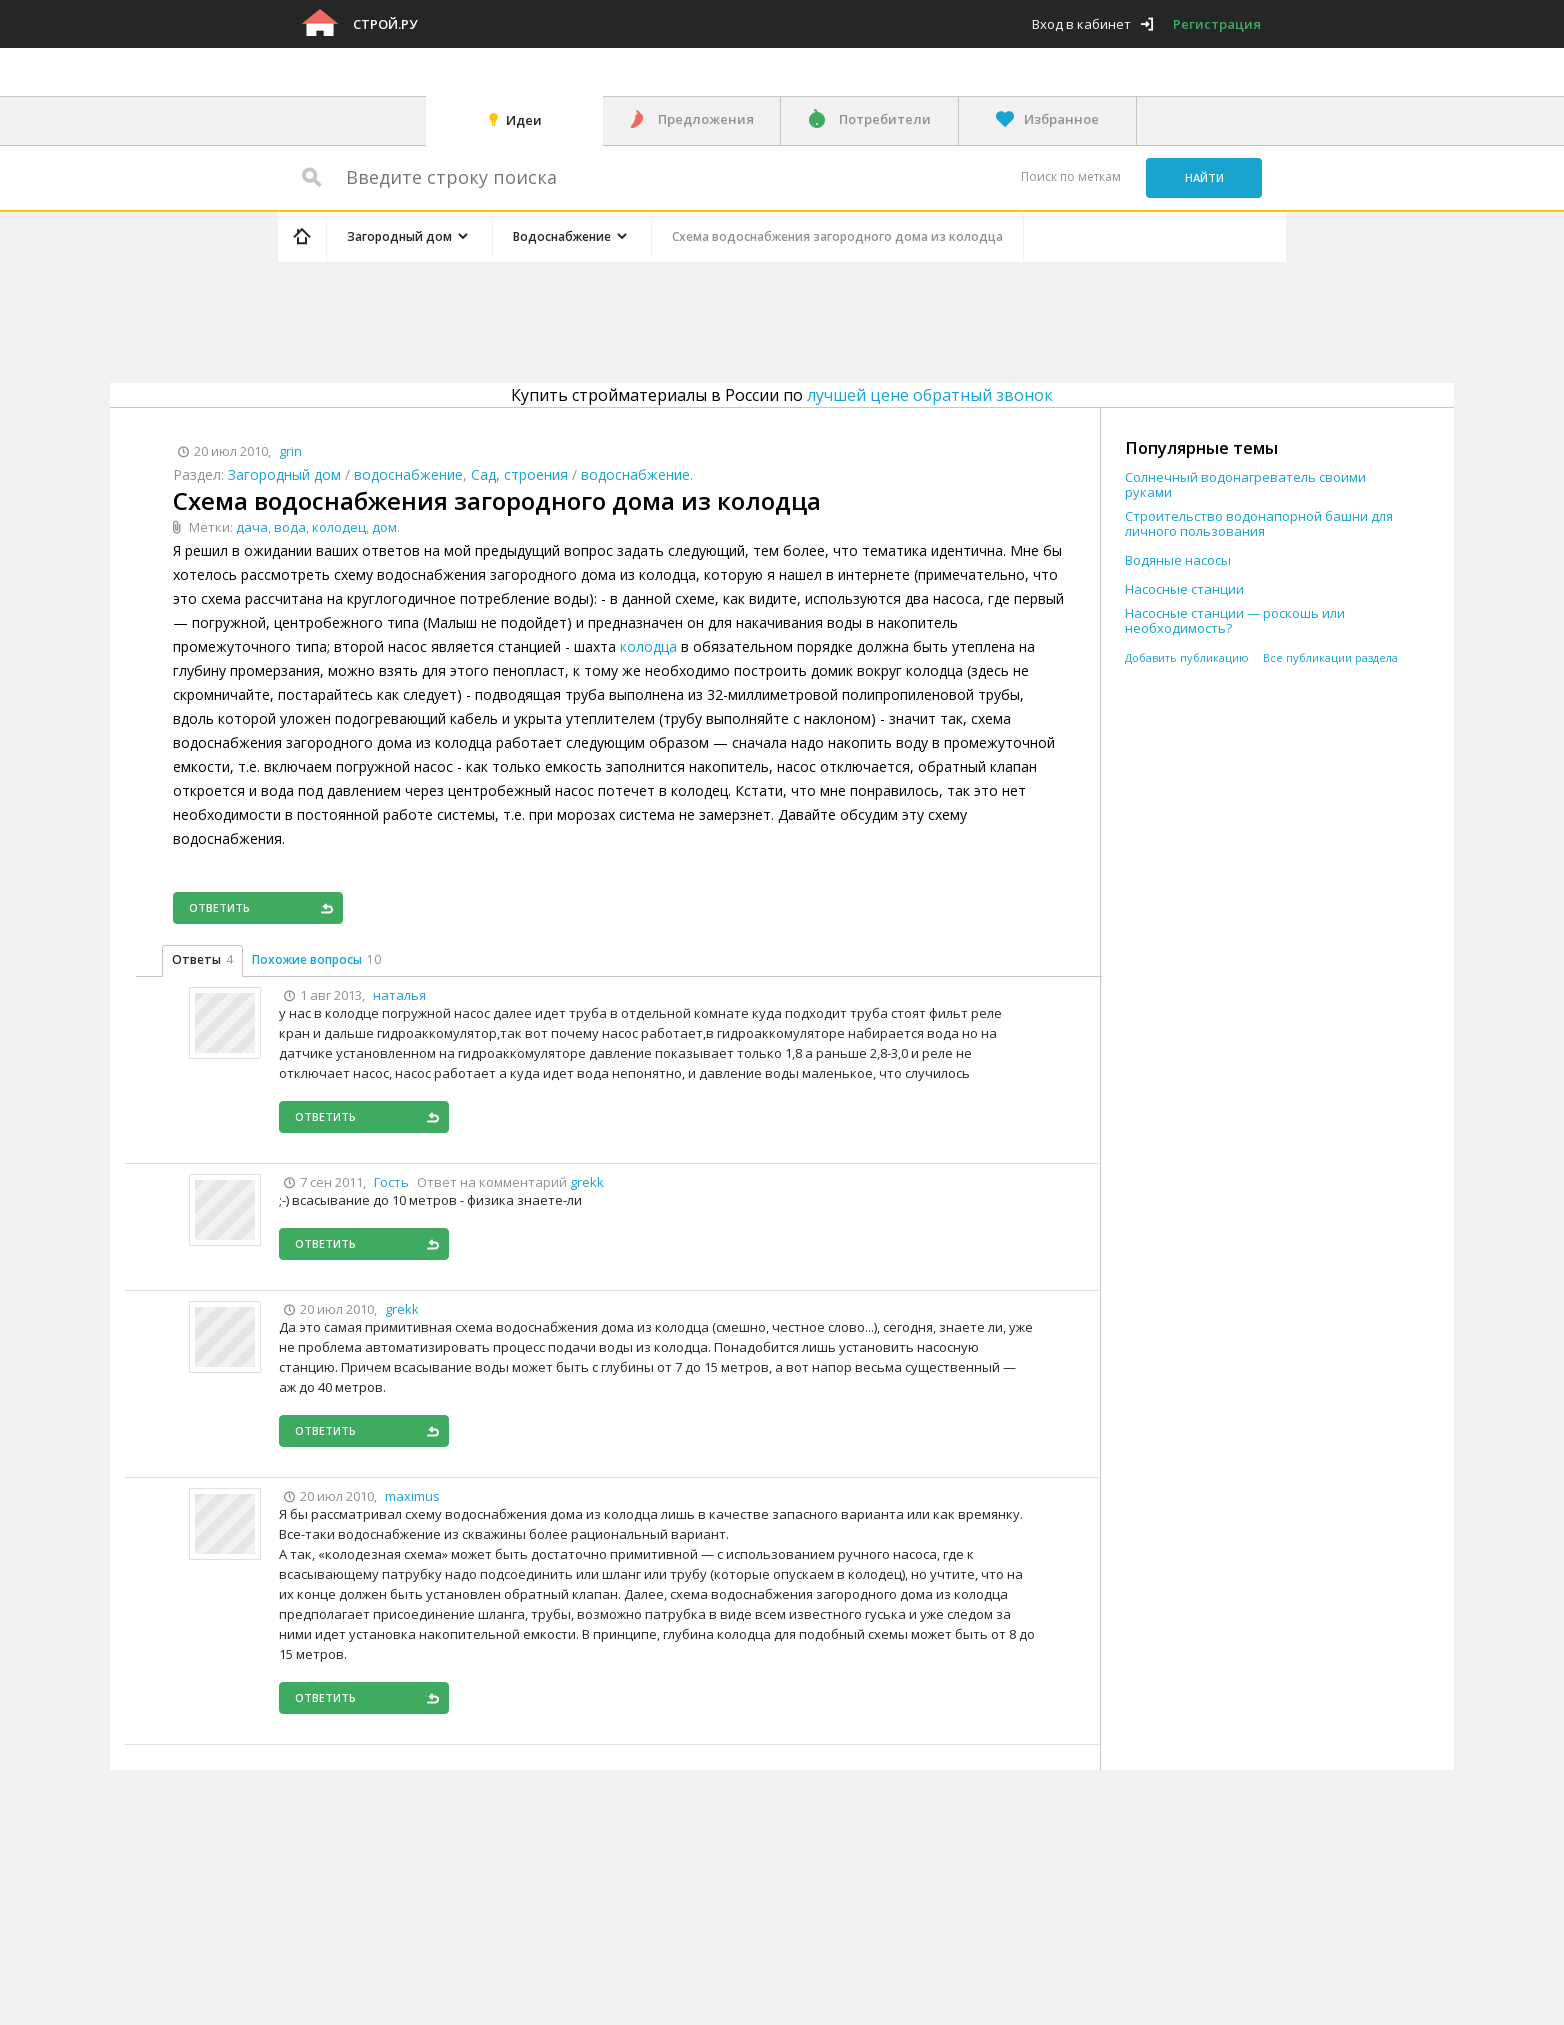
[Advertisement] (656, 319)
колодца (648, 646)
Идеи (524, 120)
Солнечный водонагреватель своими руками (1245, 485)
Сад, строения (519, 474)
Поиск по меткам (1071, 176)
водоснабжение (408, 474)
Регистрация (1217, 24)
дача (252, 527)
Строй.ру (385, 24)
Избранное (1061, 119)
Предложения (706, 119)
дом (384, 527)
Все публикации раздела (1330, 657)
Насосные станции (1184, 589)
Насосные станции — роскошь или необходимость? (1235, 621)
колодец (339, 527)
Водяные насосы (1178, 560)
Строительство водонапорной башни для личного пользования (1259, 524)
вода (290, 527)
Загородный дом (284, 474)
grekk (587, 1182)
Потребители (885, 119)
